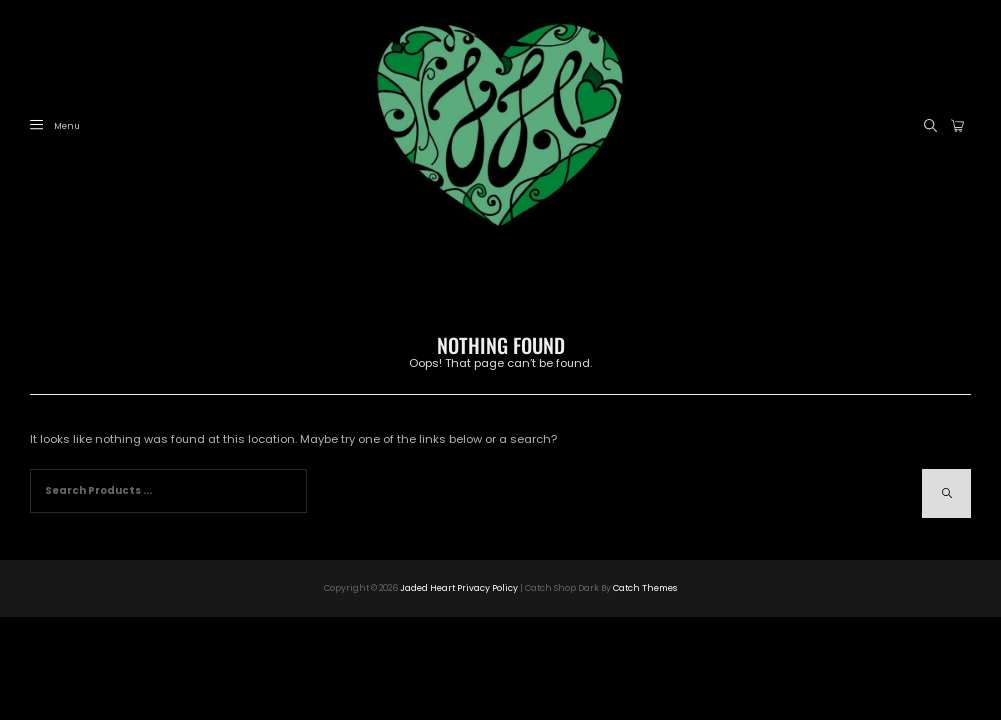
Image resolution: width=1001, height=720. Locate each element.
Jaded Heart (427, 588)
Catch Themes (645, 588)
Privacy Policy (487, 588)
